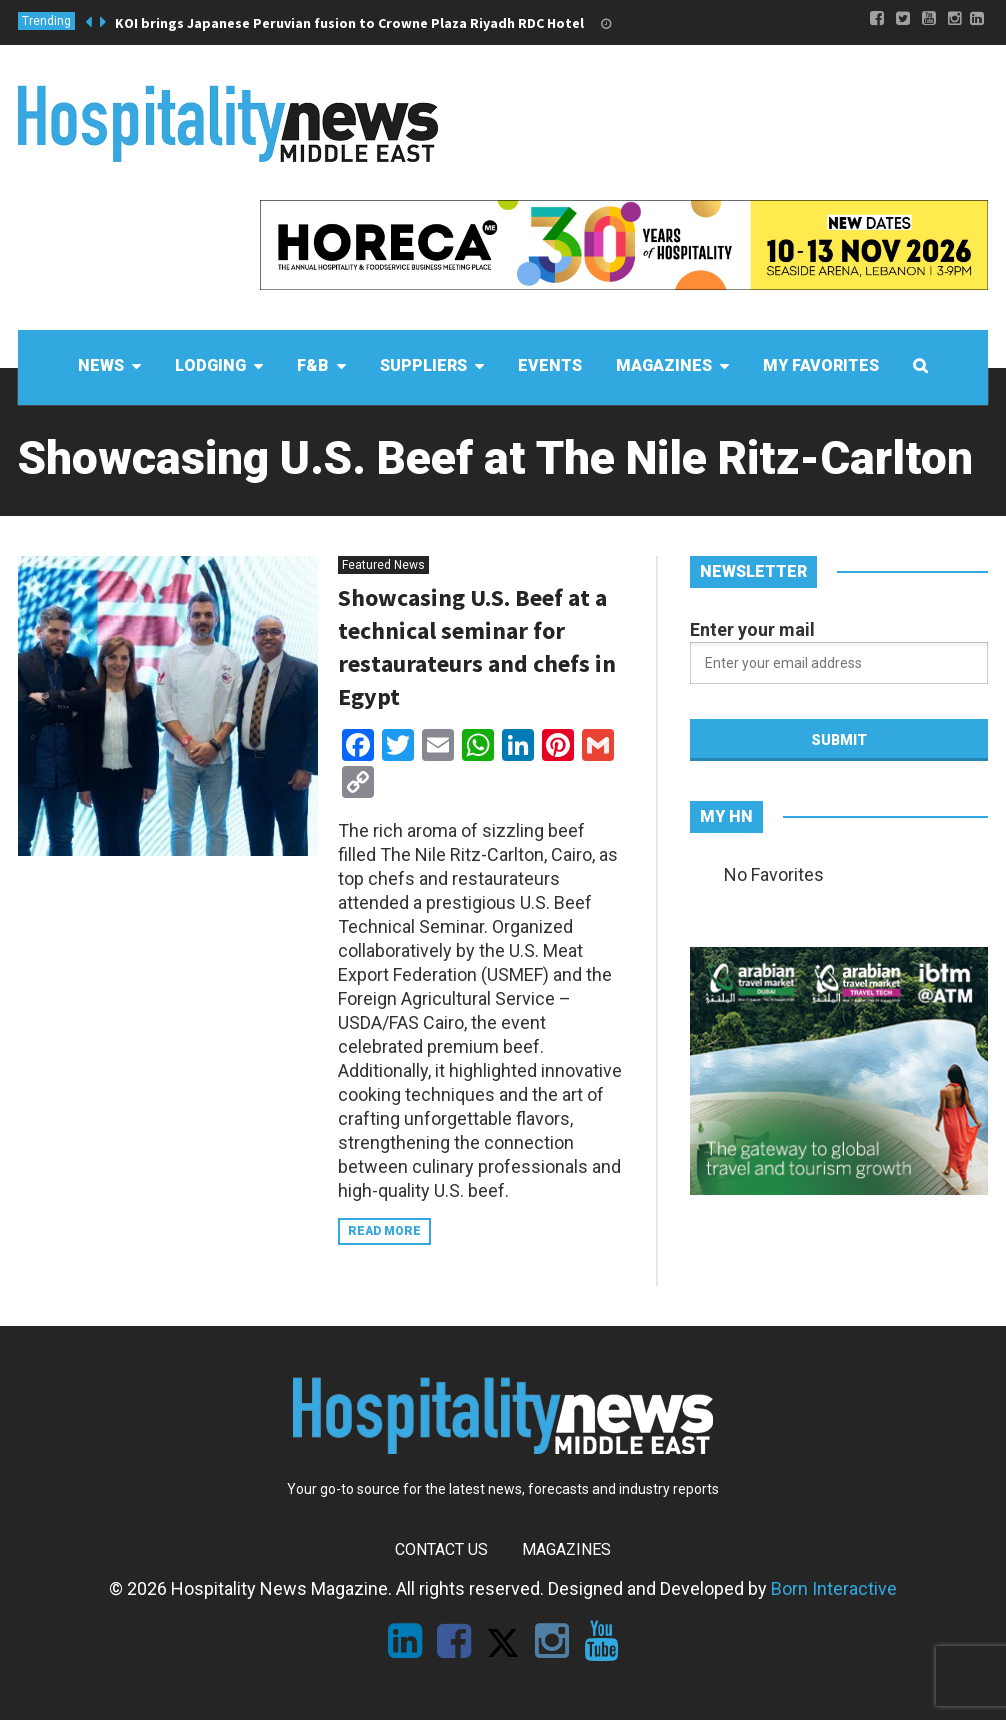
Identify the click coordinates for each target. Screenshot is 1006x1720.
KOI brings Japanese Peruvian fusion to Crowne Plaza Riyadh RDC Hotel (349, 23)
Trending (46, 21)
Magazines (566, 1549)
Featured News (383, 565)
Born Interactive (834, 1588)
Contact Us (441, 1549)
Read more (384, 1231)
